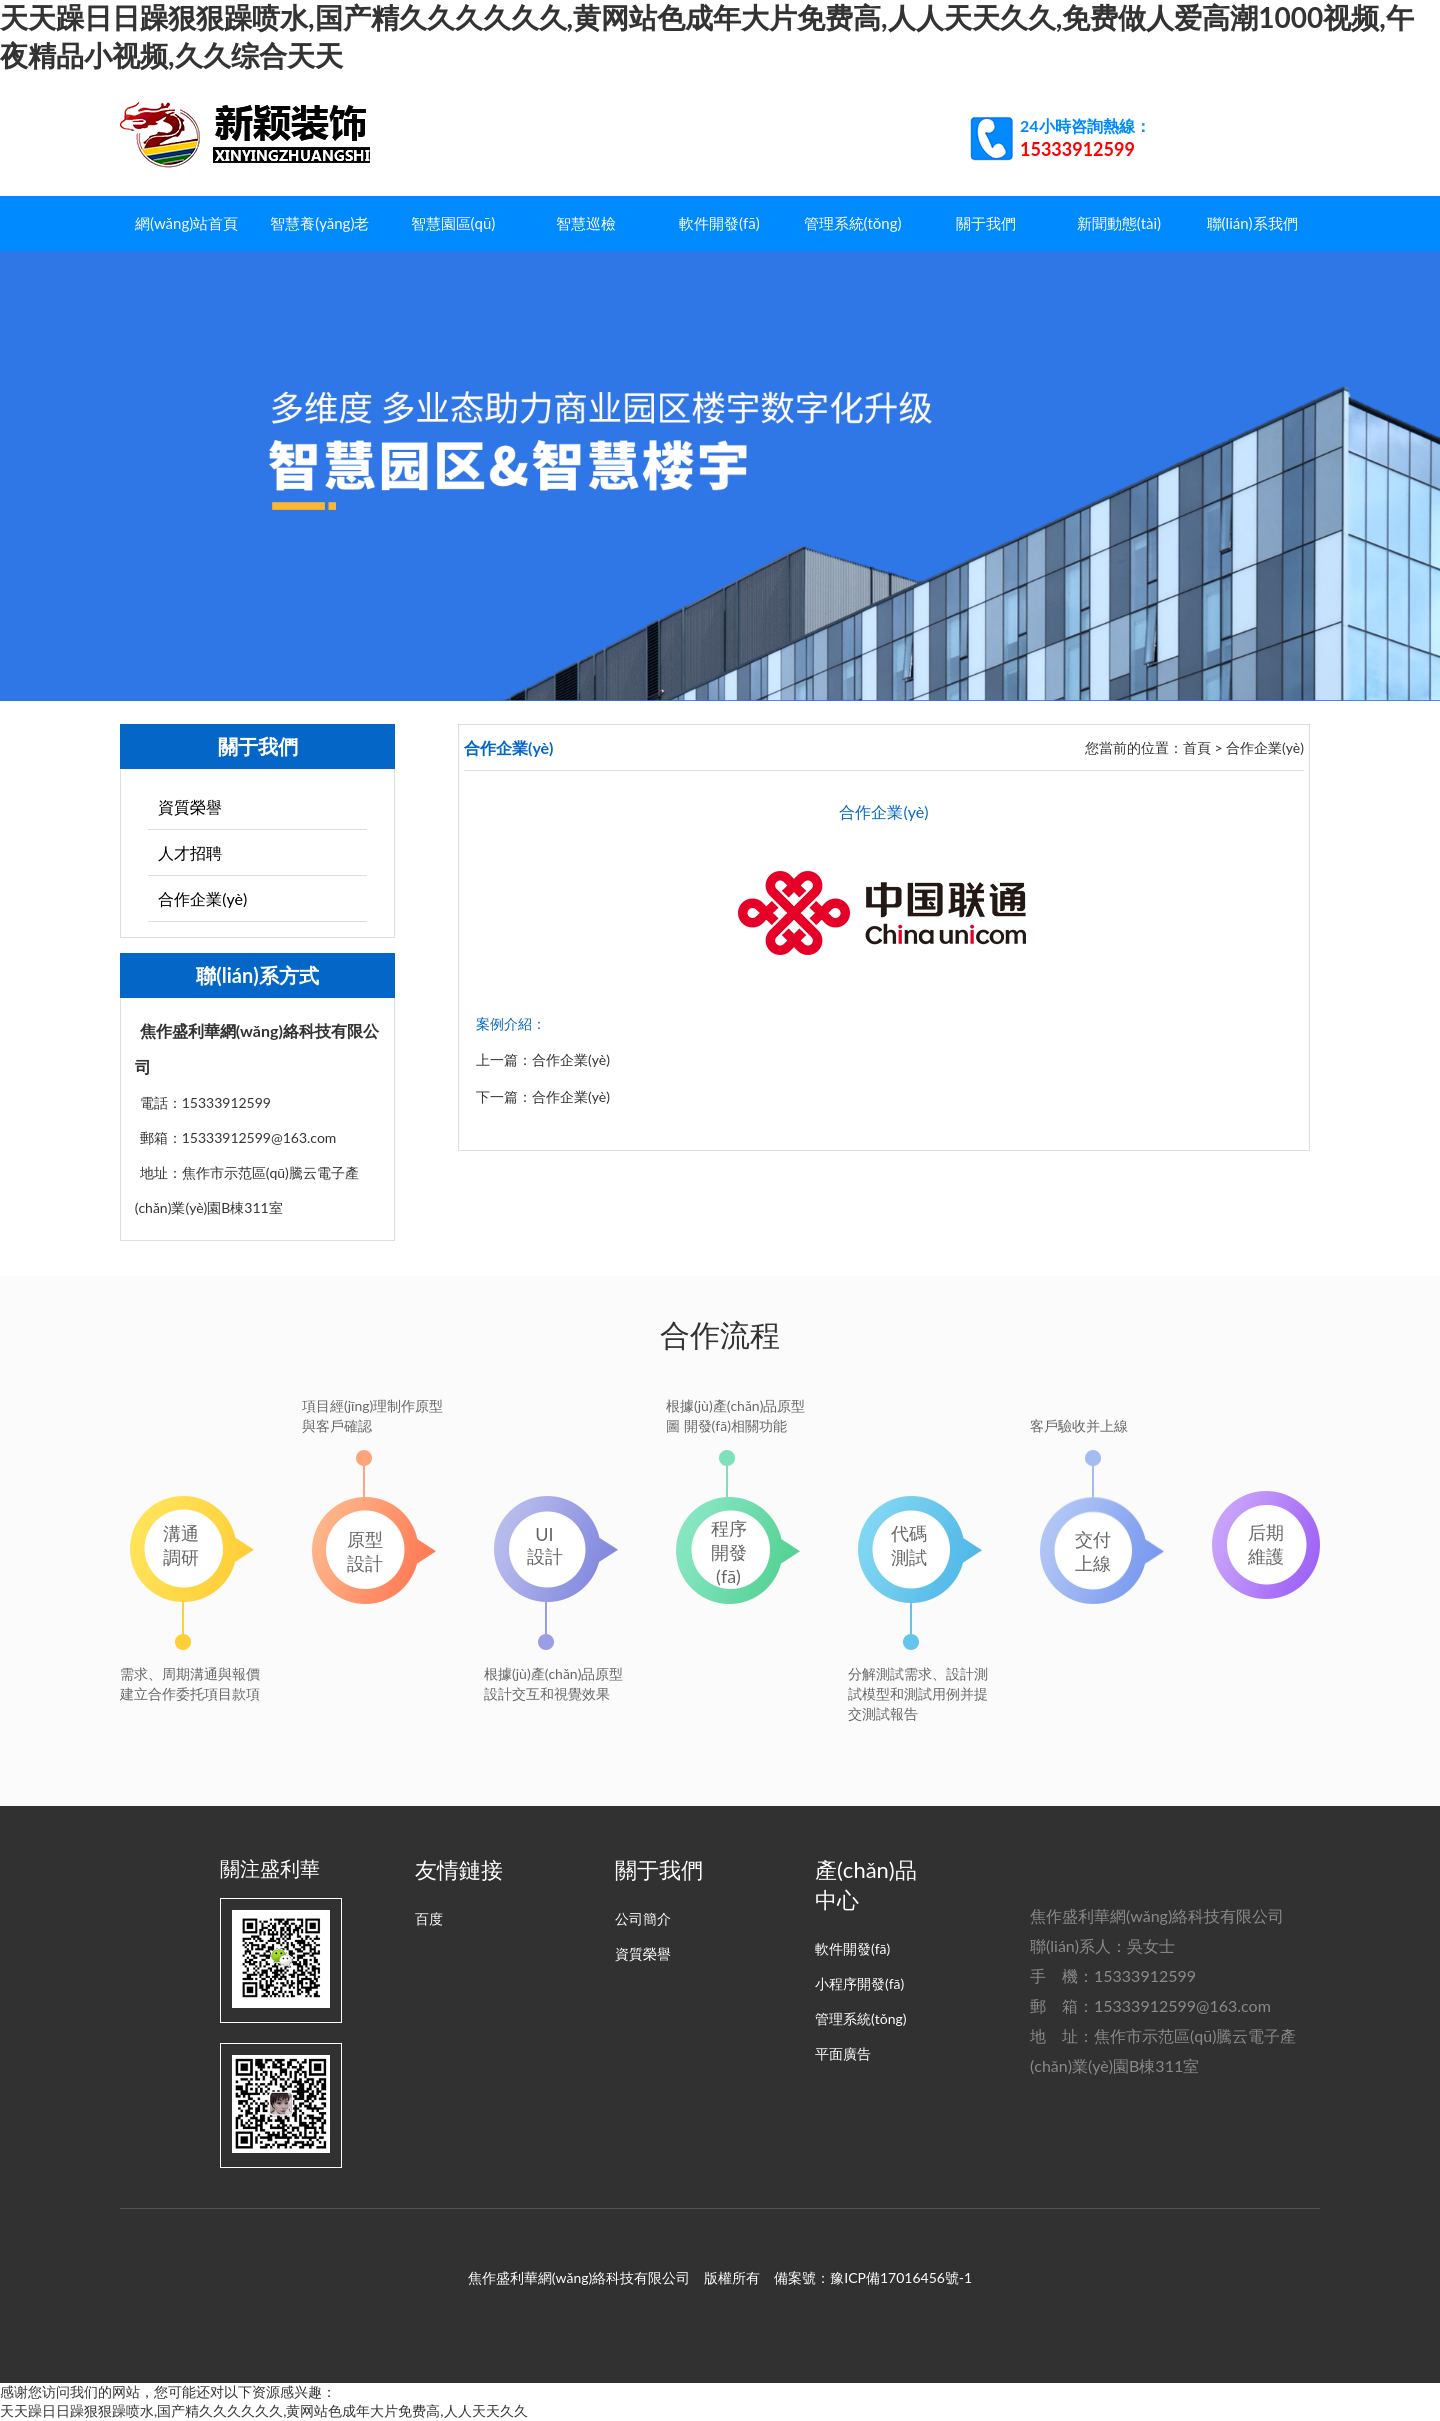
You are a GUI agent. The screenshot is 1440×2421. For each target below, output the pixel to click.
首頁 (1197, 747)
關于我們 (986, 223)
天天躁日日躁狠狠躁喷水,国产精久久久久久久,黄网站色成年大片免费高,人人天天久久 (264, 2410)
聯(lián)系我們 (1252, 223)
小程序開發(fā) (859, 1983)
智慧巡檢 (586, 223)
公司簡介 (643, 1918)
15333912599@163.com (1182, 2005)
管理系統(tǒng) (853, 223)
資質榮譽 (190, 806)
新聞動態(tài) (1119, 223)
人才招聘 (190, 852)
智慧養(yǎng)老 (319, 223)
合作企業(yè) (202, 898)
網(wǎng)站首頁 (186, 223)
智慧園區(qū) (453, 223)
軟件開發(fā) (719, 223)
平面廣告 (843, 2053)
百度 (429, 1918)
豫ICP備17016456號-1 (901, 2277)
